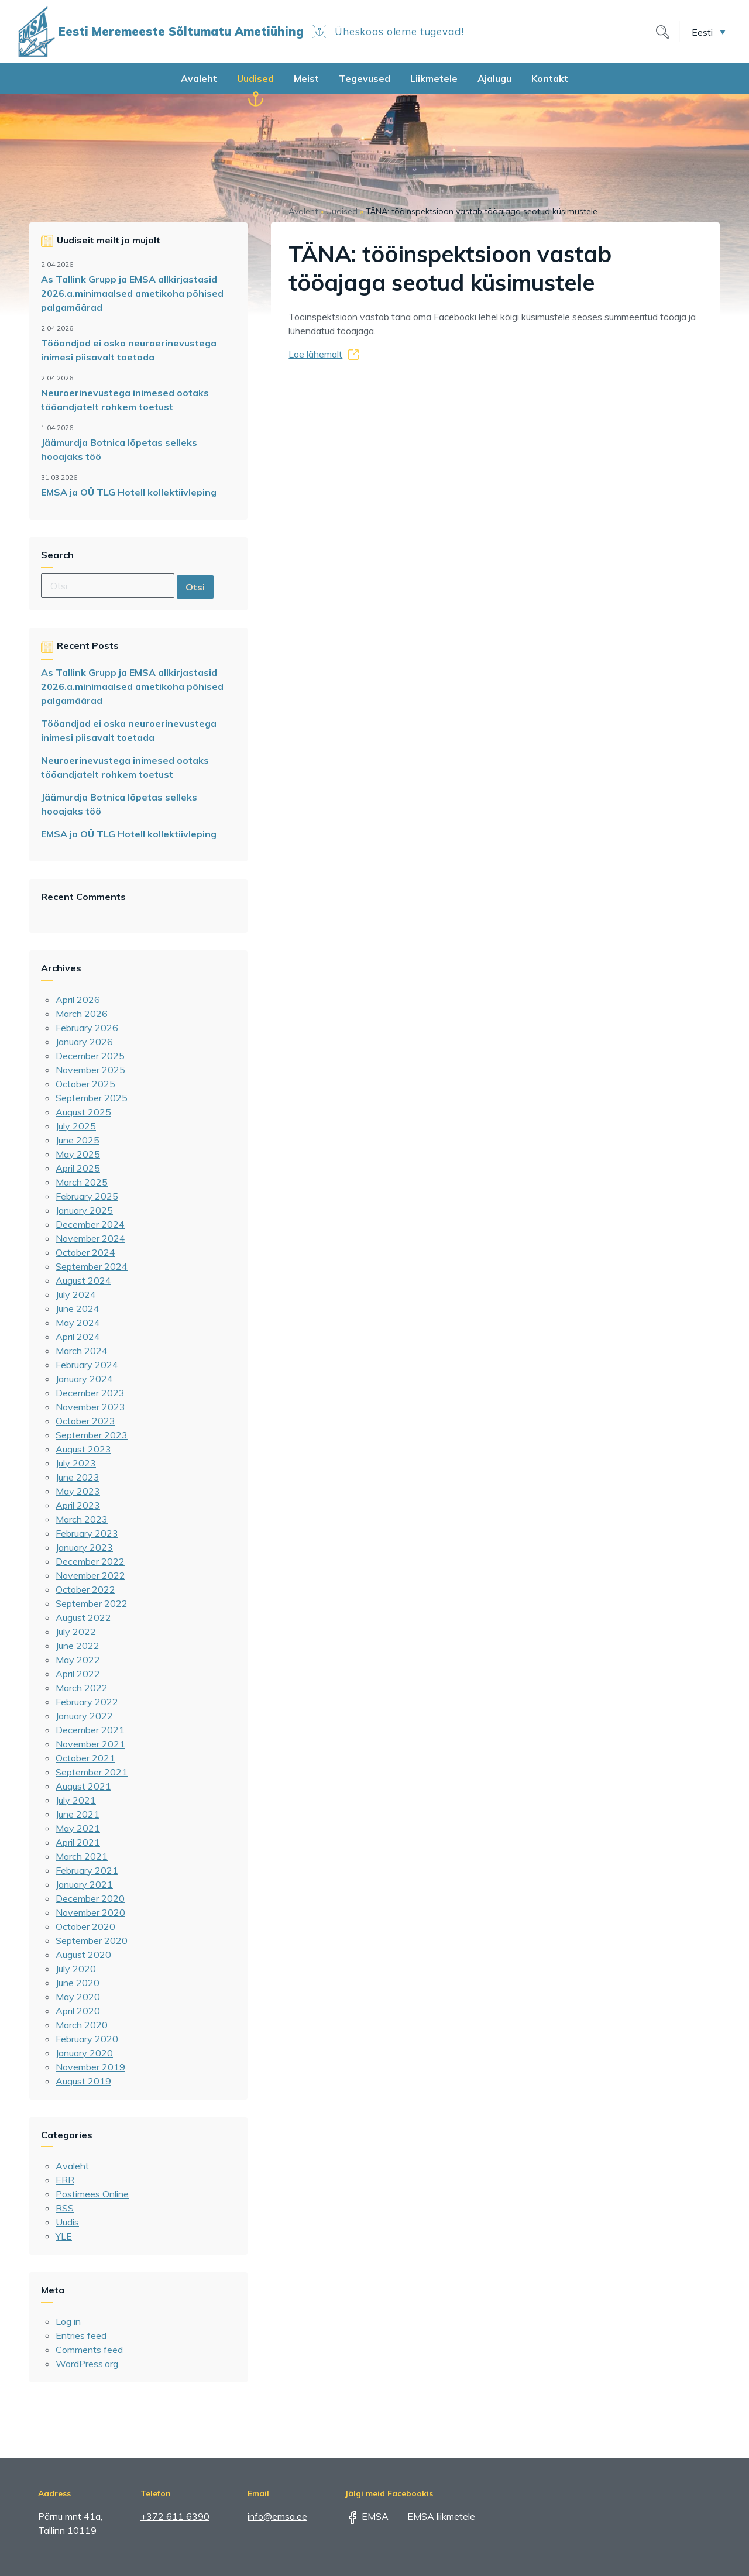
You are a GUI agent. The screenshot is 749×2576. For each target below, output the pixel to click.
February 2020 (87, 2039)
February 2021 (87, 1870)
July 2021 (76, 1800)
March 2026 (82, 1013)
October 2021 (85, 1758)
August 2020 (83, 1954)
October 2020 (85, 1926)
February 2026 (87, 1027)
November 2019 (90, 2067)
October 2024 (85, 1252)
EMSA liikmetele (433, 2516)
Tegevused (364, 78)
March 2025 (82, 1182)
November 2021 (90, 1744)
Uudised (255, 78)
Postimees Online (92, 2194)
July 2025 (76, 1126)
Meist (306, 78)
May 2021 (78, 1828)
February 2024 (87, 1365)
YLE (64, 2236)
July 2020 (76, 1968)
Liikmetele (434, 78)
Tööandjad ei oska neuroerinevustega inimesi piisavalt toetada (129, 350)
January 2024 (84, 1379)
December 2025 (90, 1056)
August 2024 (83, 1280)
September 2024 (92, 1266)
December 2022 (90, 1561)
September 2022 (92, 1603)
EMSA (367, 2516)
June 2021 (77, 1814)
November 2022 (90, 1575)
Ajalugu (494, 78)
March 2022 (82, 1688)
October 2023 (85, 1421)
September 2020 (92, 1940)
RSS (65, 2208)
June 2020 (77, 1982)
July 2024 (76, 1294)
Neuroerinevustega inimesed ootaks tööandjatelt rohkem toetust (125, 400)
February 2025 (87, 1196)
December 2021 (90, 1730)
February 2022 (87, 1702)
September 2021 (92, 1772)
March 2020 (82, 2025)
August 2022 (83, 1617)
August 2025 (83, 1112)
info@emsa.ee (277, 2516)
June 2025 (77, 1140)
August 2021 (83, 1786)
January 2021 (84, 1884)
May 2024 (78, 1322)
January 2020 (84, 2053)
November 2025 (90, 1070)
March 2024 (82, 1350)
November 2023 (90, 1407)
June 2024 (77, 1308)
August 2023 (83, 1449)
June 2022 (77, 1645)
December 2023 (90, 1393)
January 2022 (84, 1716)
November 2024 (90, 1238)
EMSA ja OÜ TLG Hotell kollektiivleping (129, 492)
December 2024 (90, 1224)
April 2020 (78, 2011)
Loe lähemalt (315, 354)
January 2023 (84, 1547)
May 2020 (78, 1997)
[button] (708, 31)
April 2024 (78, 1336)
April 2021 (78, 1842)
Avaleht (199, 78)
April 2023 (78, 1505)
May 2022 (78, 1659)
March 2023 (82, 1519)
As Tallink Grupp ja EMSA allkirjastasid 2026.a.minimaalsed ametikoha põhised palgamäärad (132, 293)
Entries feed (81, 2335)
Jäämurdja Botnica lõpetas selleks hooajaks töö (119, 449)
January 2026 (84, 1041)
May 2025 (78, 1154)
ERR (65, 2180)
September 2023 (92, 1435)
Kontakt (549, 78)
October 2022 (85, 1589)
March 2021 (82, 1856)
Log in (68, 2321)
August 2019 (83, 2081)
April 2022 (78, 1673)
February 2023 (87, 1533)
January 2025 (84, 1210)
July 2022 (76, 1631)
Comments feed (89, 2349)
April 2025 (78, 1168)
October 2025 (85, 1084)
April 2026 (78, 999)
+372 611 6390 (174, 2516)
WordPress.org (87, 2363)
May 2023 (78, 1491)
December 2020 (90, 1898)
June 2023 (77, 1477)
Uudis (67, 2222)
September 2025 (92, 1098)
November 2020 (90, 1912)
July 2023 (76, 1463)
